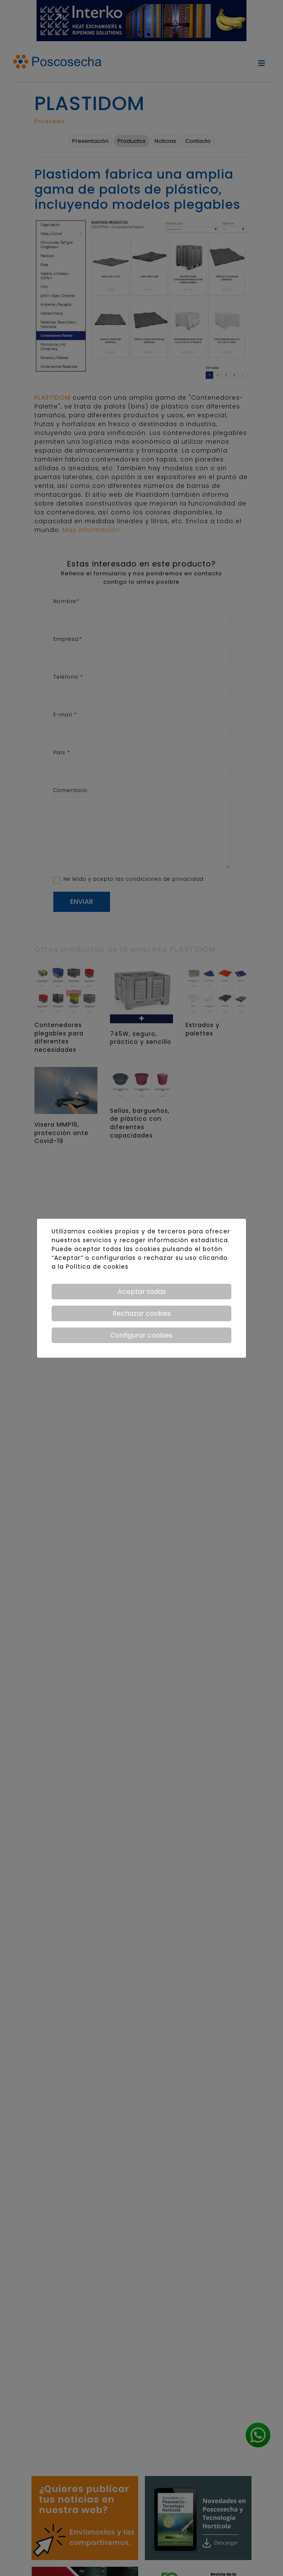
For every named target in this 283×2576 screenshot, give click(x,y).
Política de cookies (97, 1266)
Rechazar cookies (142, 1313)
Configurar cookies (141, 1335)
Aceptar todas (142, 1291)
